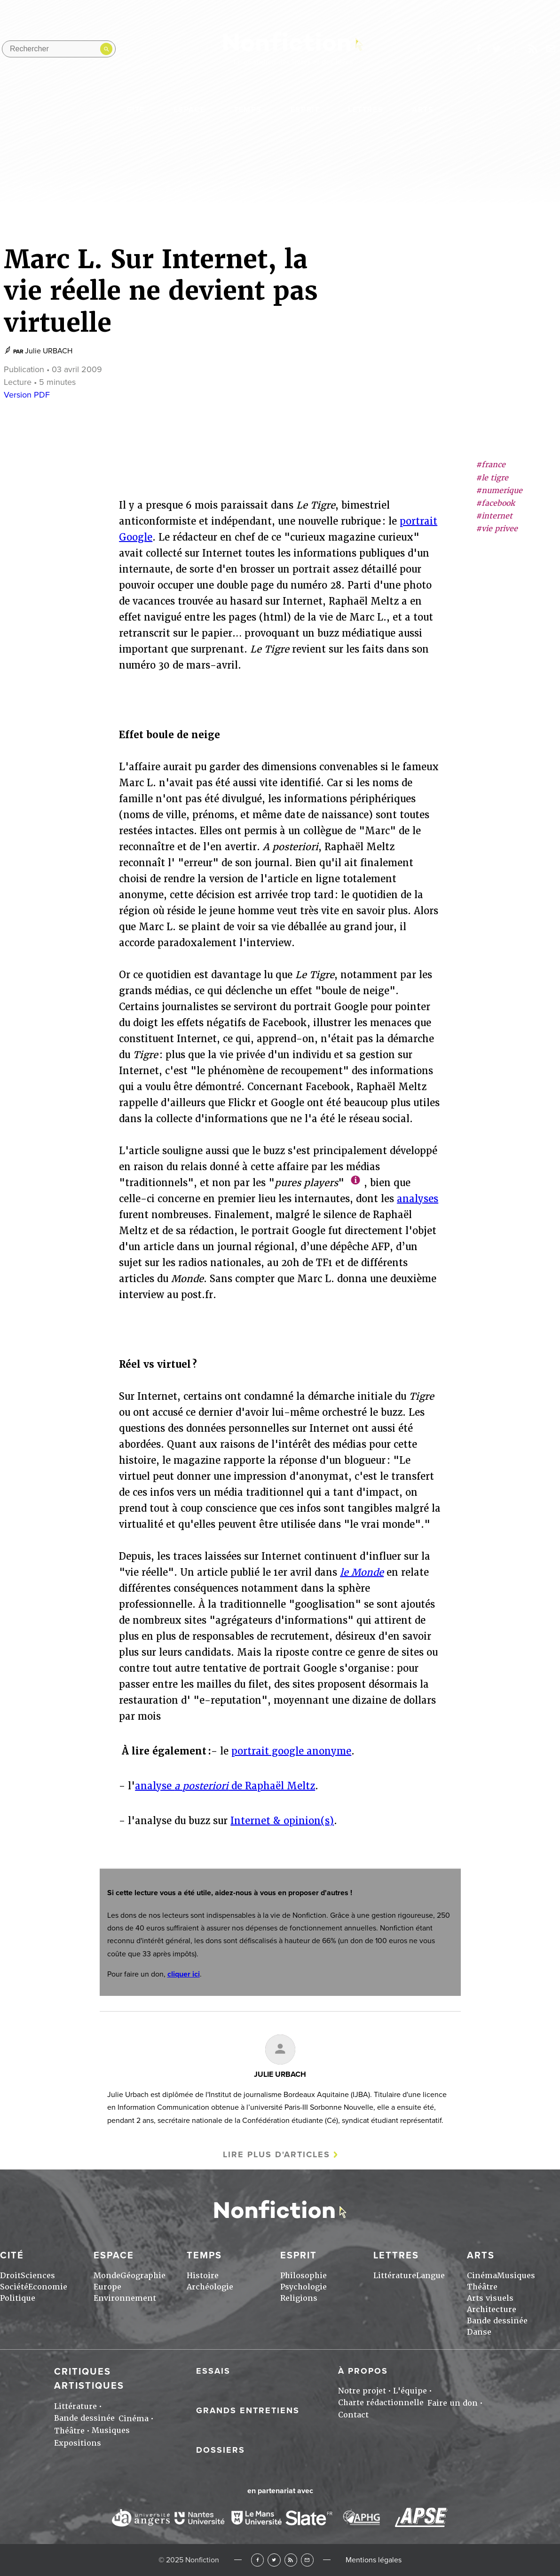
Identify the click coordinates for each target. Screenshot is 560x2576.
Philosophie (303, 2276)
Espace (189, 109)
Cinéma (482, 2276)
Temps (248, 109)
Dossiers (220, 2450)
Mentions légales (374, 2560)
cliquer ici (183, 1974)
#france (490, 465)
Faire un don (452, 2403)
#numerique (499, 490)
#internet (494, 516)
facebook (478, 49)
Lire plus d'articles (276, 2154)
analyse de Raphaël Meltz (225, 1786)
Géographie (143, 2276)
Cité (135, 109)
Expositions (77, 2443)
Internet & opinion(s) (282, 1821)
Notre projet (362, 2391)
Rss (533, 49)
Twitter (274, 2559)
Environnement (125, 2298)
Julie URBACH (48, 351)
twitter (496, 49)
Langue (430, 2276)
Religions (298, 2298)
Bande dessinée (497, 2321)
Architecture (491, 2309)
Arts (423, 109)
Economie (47, 2287)
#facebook (495, 503)
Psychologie (303, 2287)
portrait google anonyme (291, 1751)
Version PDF (27, 395)
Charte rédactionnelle (381, 2403)
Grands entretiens (248, 2410)
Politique (17, 2298)
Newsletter (551, 49)
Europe (107, 2287)
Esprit (305, 109)
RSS (290, 2559)
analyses (417, 1199)
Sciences (38, 2276)
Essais (213, 2371)
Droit (10, 2276)
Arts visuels (490, 2298)
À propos (363, 2371)
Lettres (365, 109)
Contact (353, 2415)
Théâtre (482, 2287)
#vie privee (497, 529)
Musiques (516, 2276)
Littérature (394, 2276)
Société (14, 2287)
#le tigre (492, 478)
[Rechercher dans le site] (59, 48)
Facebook (257, 2559)
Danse (479, 2332)
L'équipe (410, 2391)
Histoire (203, 2276)
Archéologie (210, 2287)
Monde (107, 2276)
